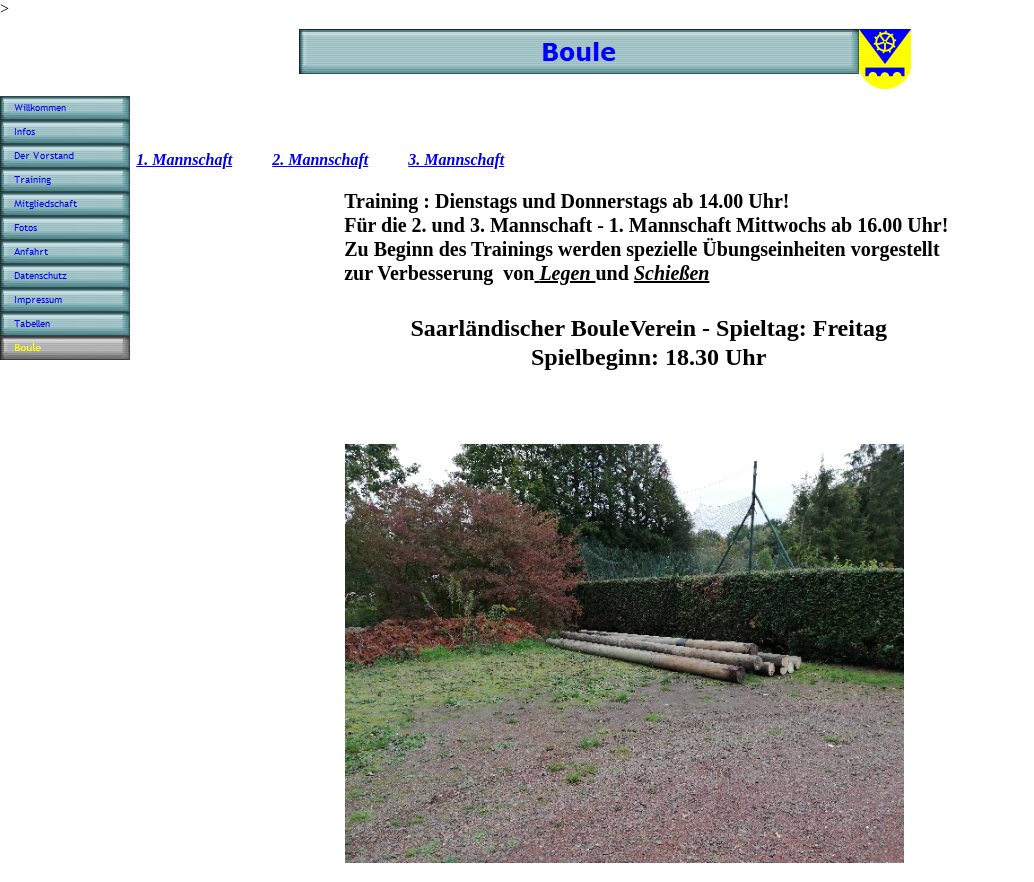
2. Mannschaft (320, 159)
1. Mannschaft (184, 159)
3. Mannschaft (456, 159)
